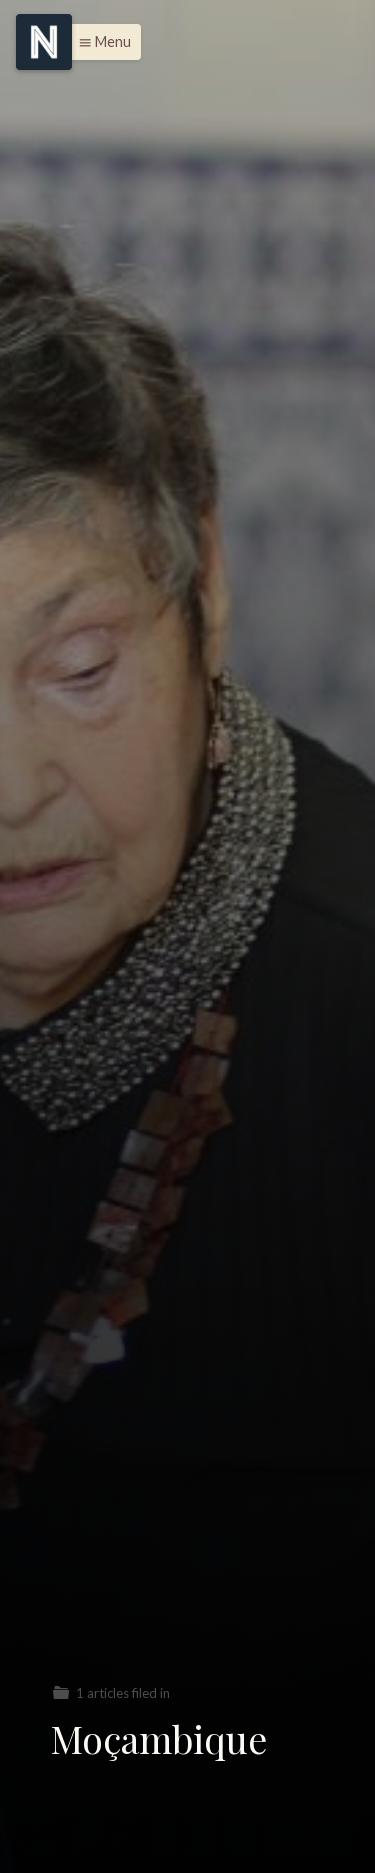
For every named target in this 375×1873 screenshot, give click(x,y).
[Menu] (44, 42)
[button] (99, 42)
